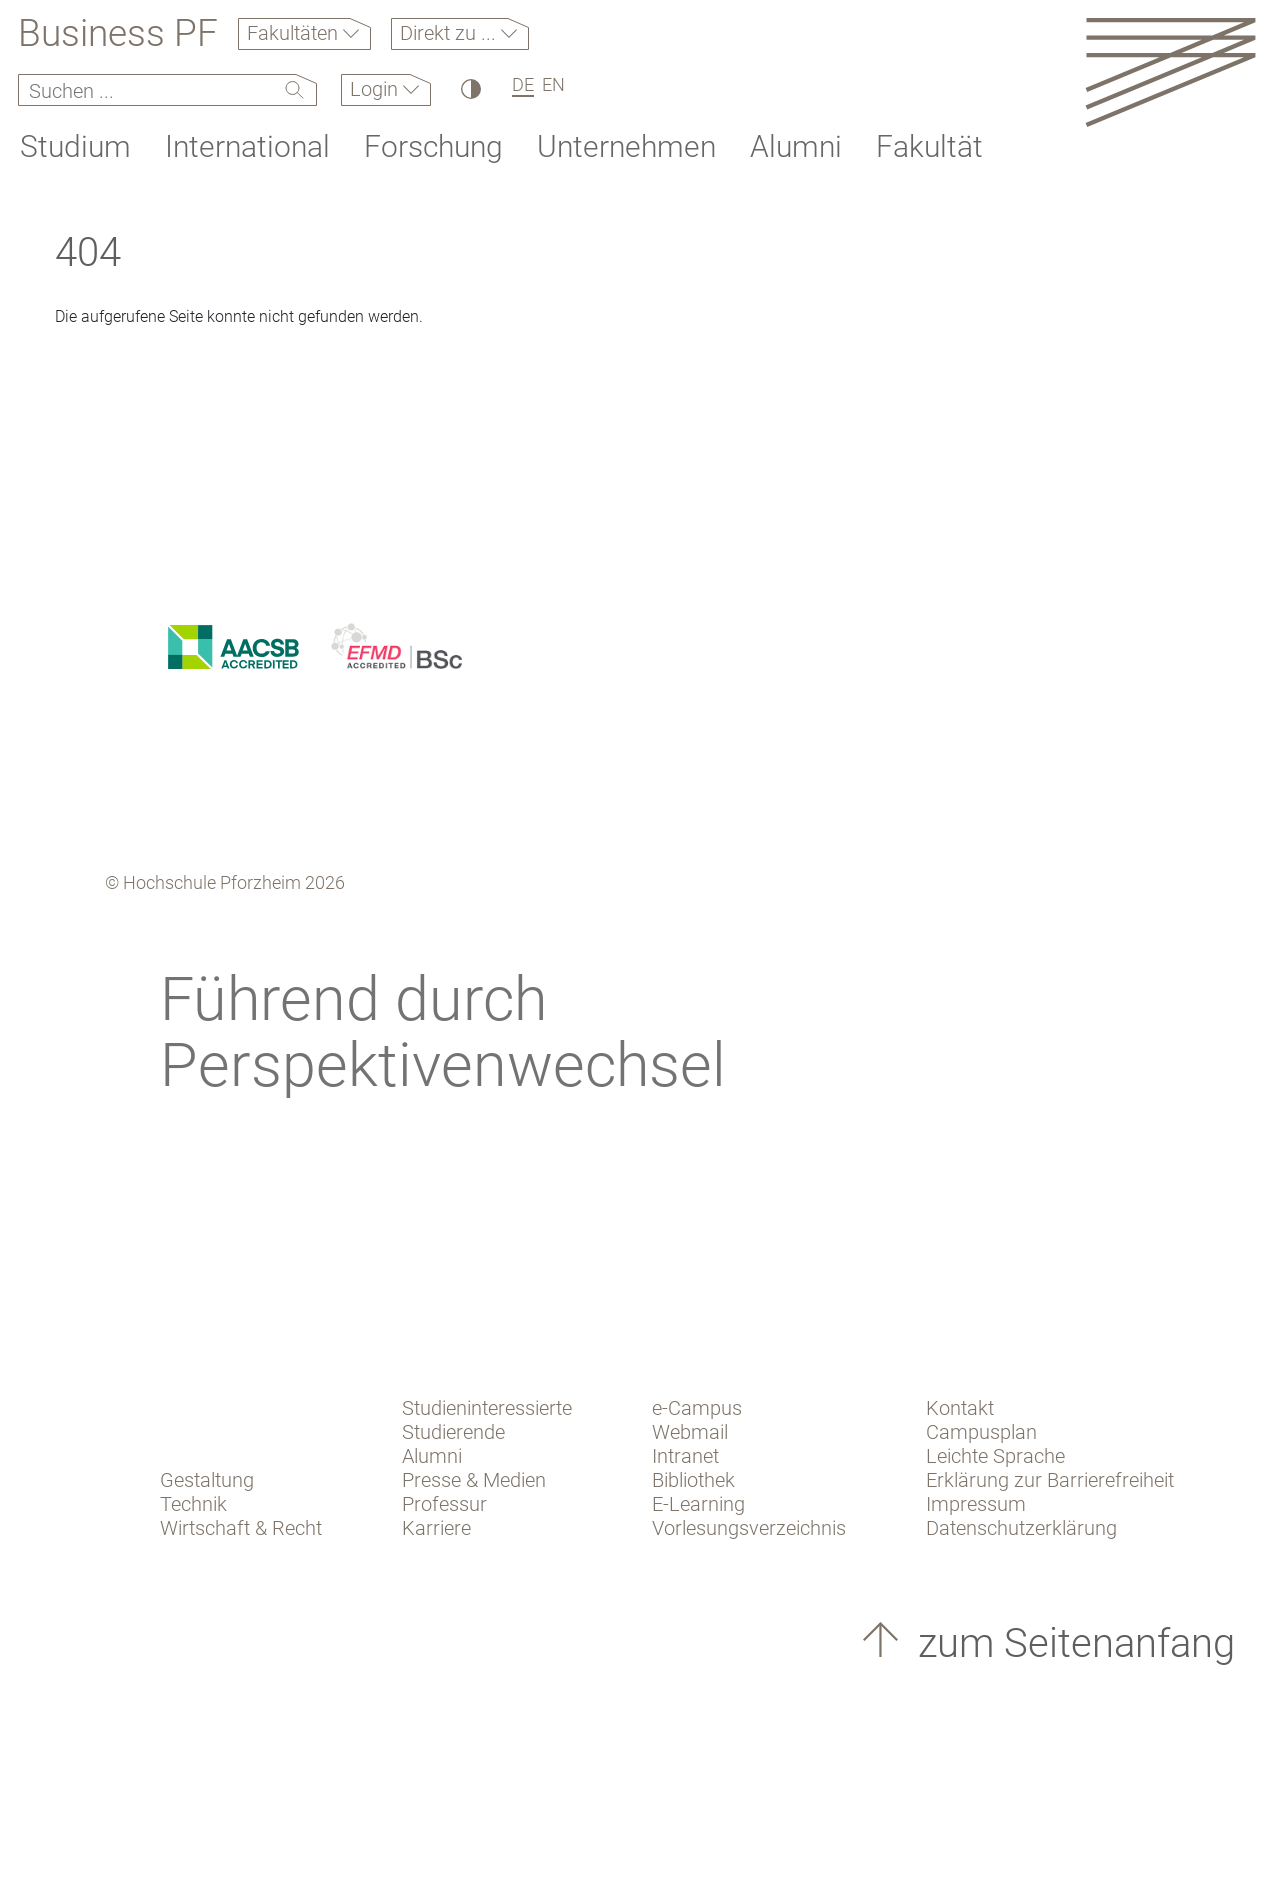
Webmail (690, 1432)
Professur (444, 1504)
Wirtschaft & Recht (241, 1528)
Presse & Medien (474, 1480)
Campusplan (981, 1432)
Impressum (976, 1504)
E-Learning (698, 1504)
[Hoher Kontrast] (469, 88)
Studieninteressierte (487, 1408)
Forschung (433, 146)
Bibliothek (693, 1480)
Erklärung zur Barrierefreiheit (1050, 1480)
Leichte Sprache (995, 1456)
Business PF (118, 34)
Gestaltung (207, 1480)
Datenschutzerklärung (1021, 1528)
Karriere (436, 1528)
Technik (193, 1504)
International (247, 146)
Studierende (453, 1432)
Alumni (796, 146)
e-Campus (697, 1408)
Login (376, 89)
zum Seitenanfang (1071, 1643)
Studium (75, 146)
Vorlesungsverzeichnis (749, 1528)
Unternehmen (626, 146)
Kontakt (960, 1408)
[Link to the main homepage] (1170, 71)
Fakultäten (295, 33)
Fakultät (929, 146)
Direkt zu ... (450, 33)
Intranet (685, 1456)
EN (553, 84)
